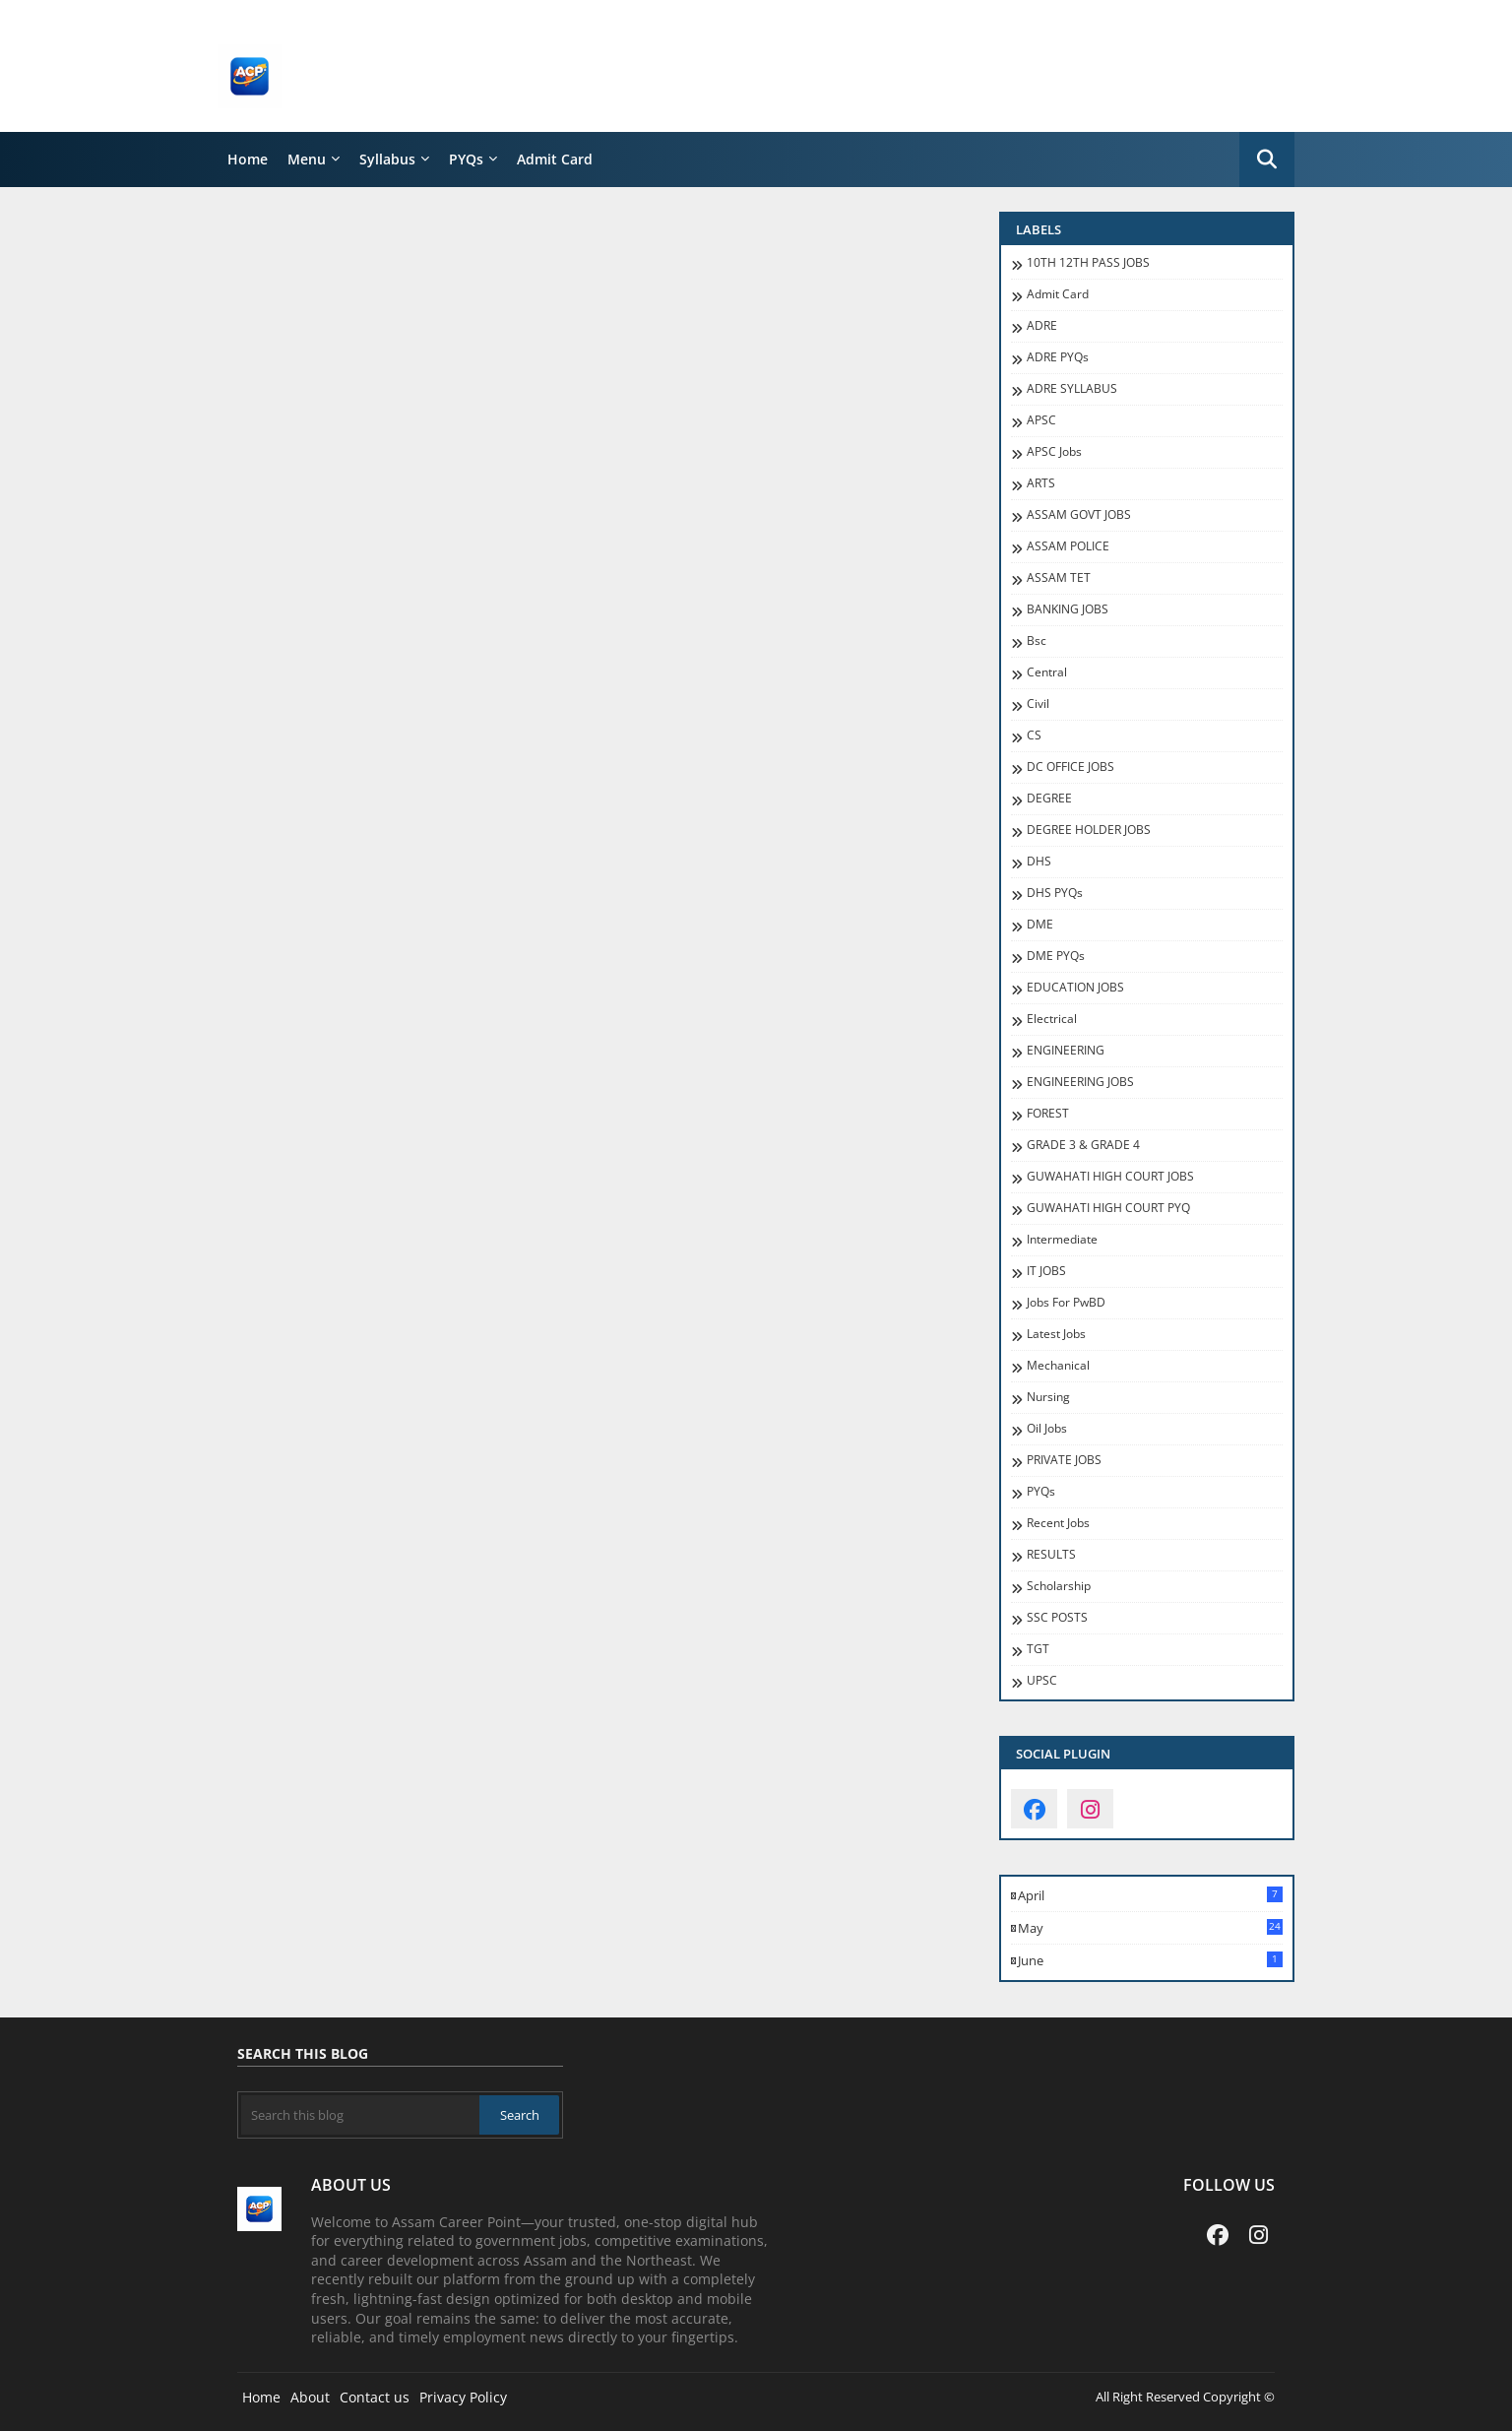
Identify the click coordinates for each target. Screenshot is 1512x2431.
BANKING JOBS (1067, 609)
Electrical (1052, 1019)
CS (1034, 735)
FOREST (1048, 1113)
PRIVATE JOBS (1064, 1460)
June (1150, 1960)
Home (247, 159)
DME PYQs (1056, 956)
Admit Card (555, 159)
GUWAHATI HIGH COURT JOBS (1110, 1176)
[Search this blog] (360, 2115)
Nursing (1048, 1397)
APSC (1041, 420)
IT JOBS (1046, 1271)
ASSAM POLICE (1068, 546)
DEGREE (1049, 798)
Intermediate (1062, 1239)
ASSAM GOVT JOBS (1079, 515)
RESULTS (1051, 1555)
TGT (1038, 1649)
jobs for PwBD (1066, 1303)
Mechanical (1058, 1366)
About (310, 2397)
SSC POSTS (1057, 1618)
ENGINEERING (1065, 1050)
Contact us (375, 2397)
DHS (1039, 861)
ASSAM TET (1059, 578)
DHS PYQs (1055, 893)
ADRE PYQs (1058, 357)
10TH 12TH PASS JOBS (1088, 263)
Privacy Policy (463, 2397)
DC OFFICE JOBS (1070, 767)
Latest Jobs (1056, 1334)
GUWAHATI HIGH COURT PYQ (1108, 1208)
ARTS (1041, 483)
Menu (306, 159)
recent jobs (1058, 1523)
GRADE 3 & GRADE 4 (1083, 1145)
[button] (1266, 159)
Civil (1038, 704)
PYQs (466, 159)
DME (1040, 924)
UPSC (1042, 1681)
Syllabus (387, 159)
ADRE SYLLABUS (1072, 389)
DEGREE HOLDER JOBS (1089, 830)
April (1150, 1895)
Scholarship (1059, 1586)
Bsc (1036, 641)
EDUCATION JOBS (1075, 987)
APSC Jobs (1054, 452)
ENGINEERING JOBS (1080, 1082)
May (1150, 1928)
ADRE (1042, 326)
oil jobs (1047, 1429)
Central (1047, 672)
